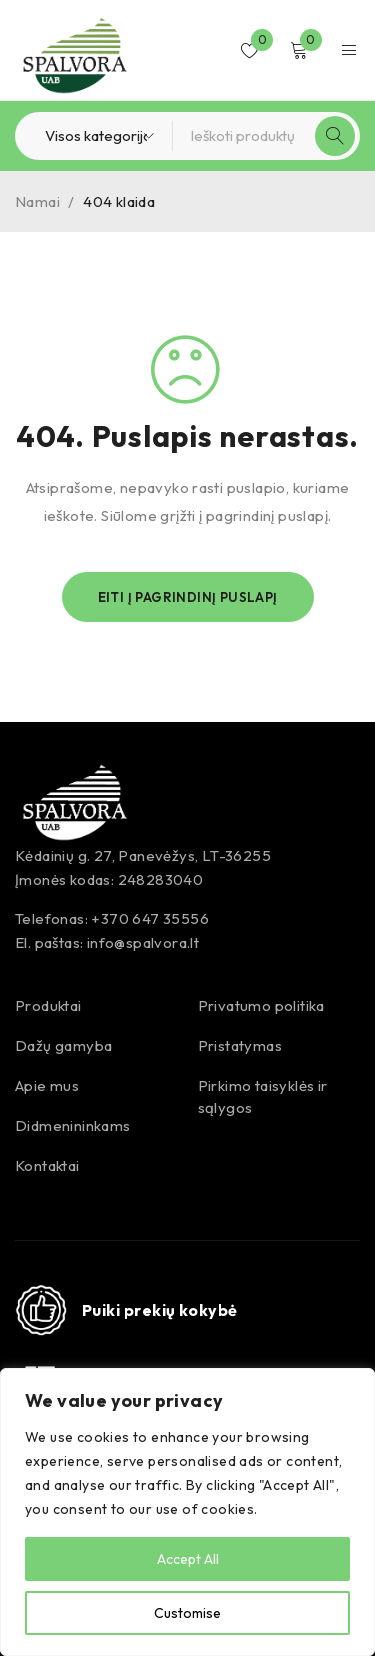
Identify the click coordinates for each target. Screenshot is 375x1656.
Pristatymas (240, 1045)
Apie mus (47, 1085)
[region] (187, 1512)
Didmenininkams (73, 1125)
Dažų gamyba (63, 1045)
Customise (187, 1613)
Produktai (48, 1005)
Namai (37, 201)
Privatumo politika (261, 1005)
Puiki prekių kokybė (160, 1310)
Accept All (188, 1559)
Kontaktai (47, 1165)
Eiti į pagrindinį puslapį (188, 597)
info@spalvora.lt (143, 942)
